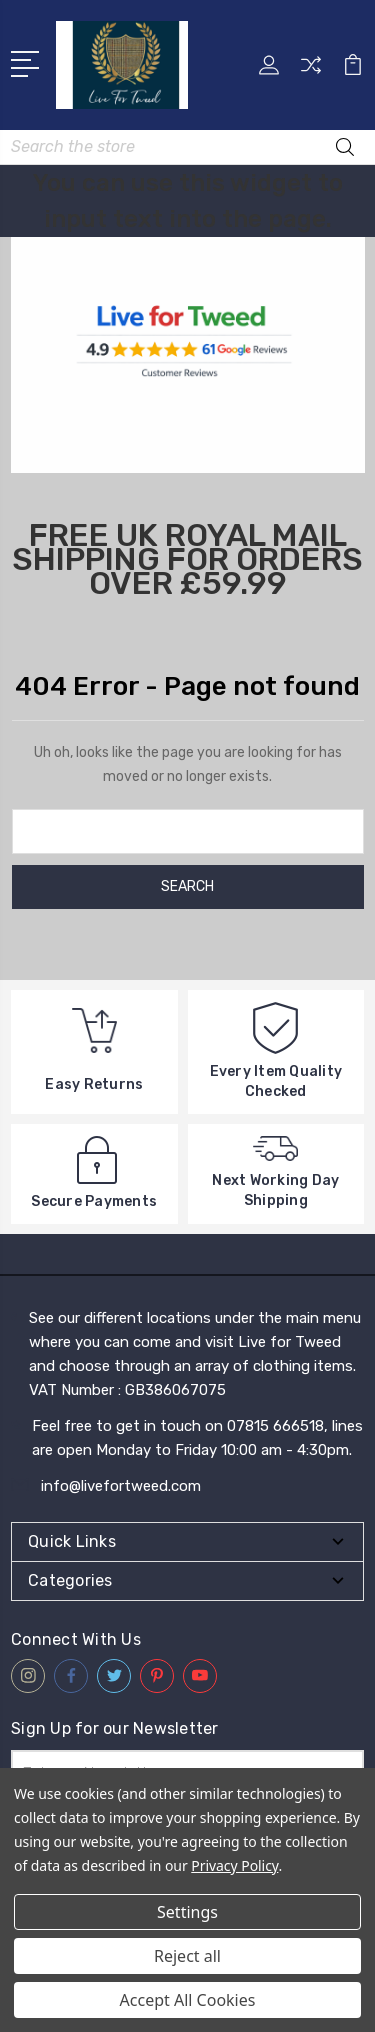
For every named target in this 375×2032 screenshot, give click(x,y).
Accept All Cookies (188, 2000)
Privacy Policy (234, 1865)
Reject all (187, 1956)
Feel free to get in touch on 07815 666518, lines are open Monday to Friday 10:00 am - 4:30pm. (197, 1438)
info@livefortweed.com (121, 1486)
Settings (187, 1912)
